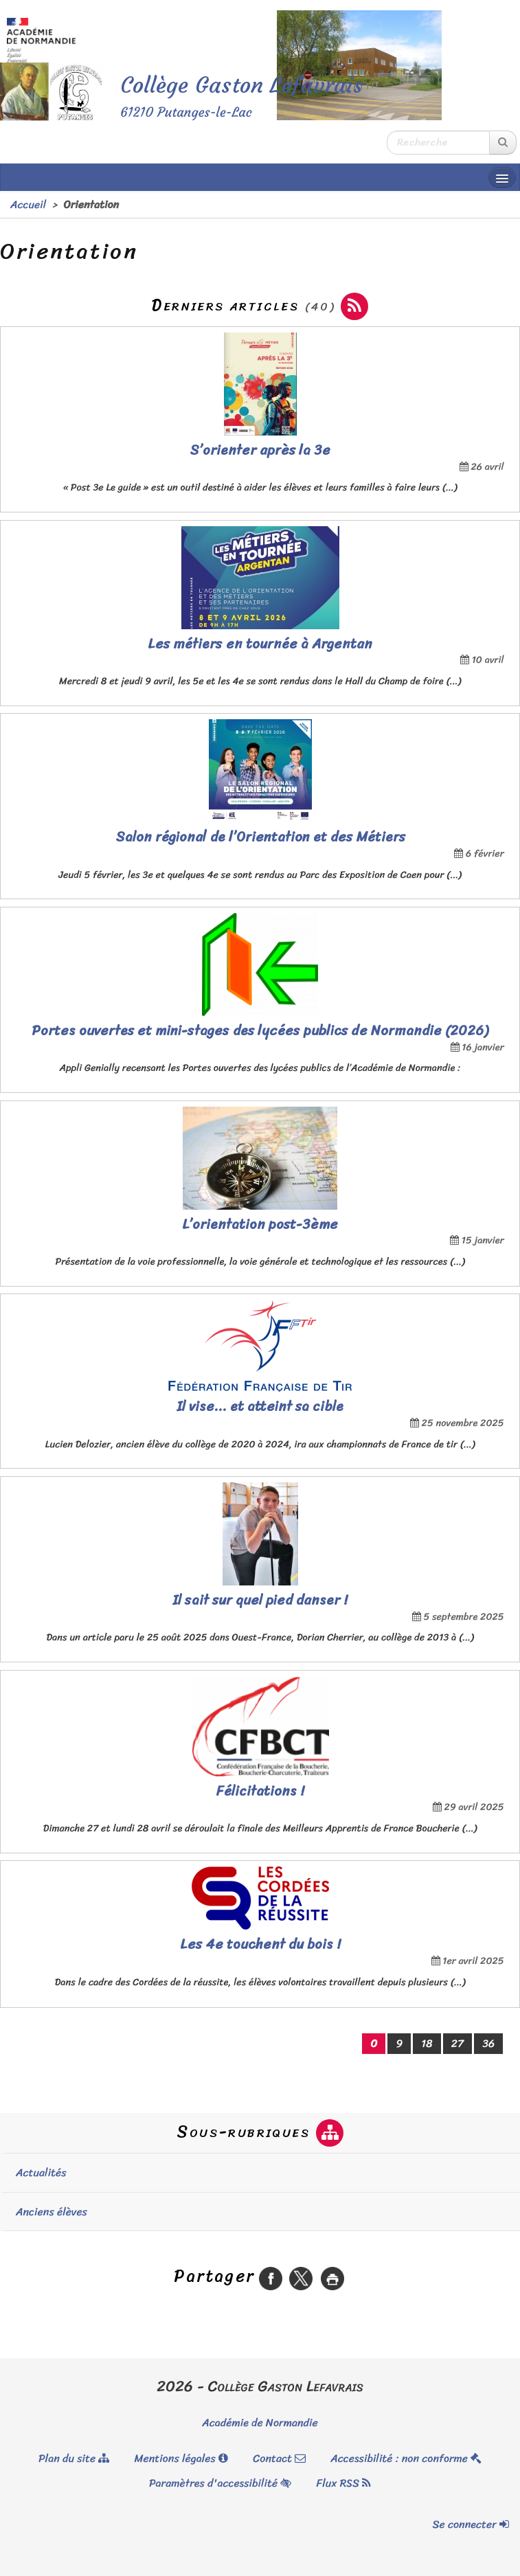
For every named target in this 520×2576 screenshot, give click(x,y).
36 (488, 2043)
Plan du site (73, 2458)
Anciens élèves (51, 2212)
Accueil (28, 204)
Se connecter (471, 2524)
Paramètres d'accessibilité (220, 2483)
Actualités (41, 2172)
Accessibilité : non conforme (406, 2458)
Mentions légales (181, 2458)
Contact (279, 2458)
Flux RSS (343, 2483)
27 (457, 2043)
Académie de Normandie (259, 2422)
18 (427, 2043)
